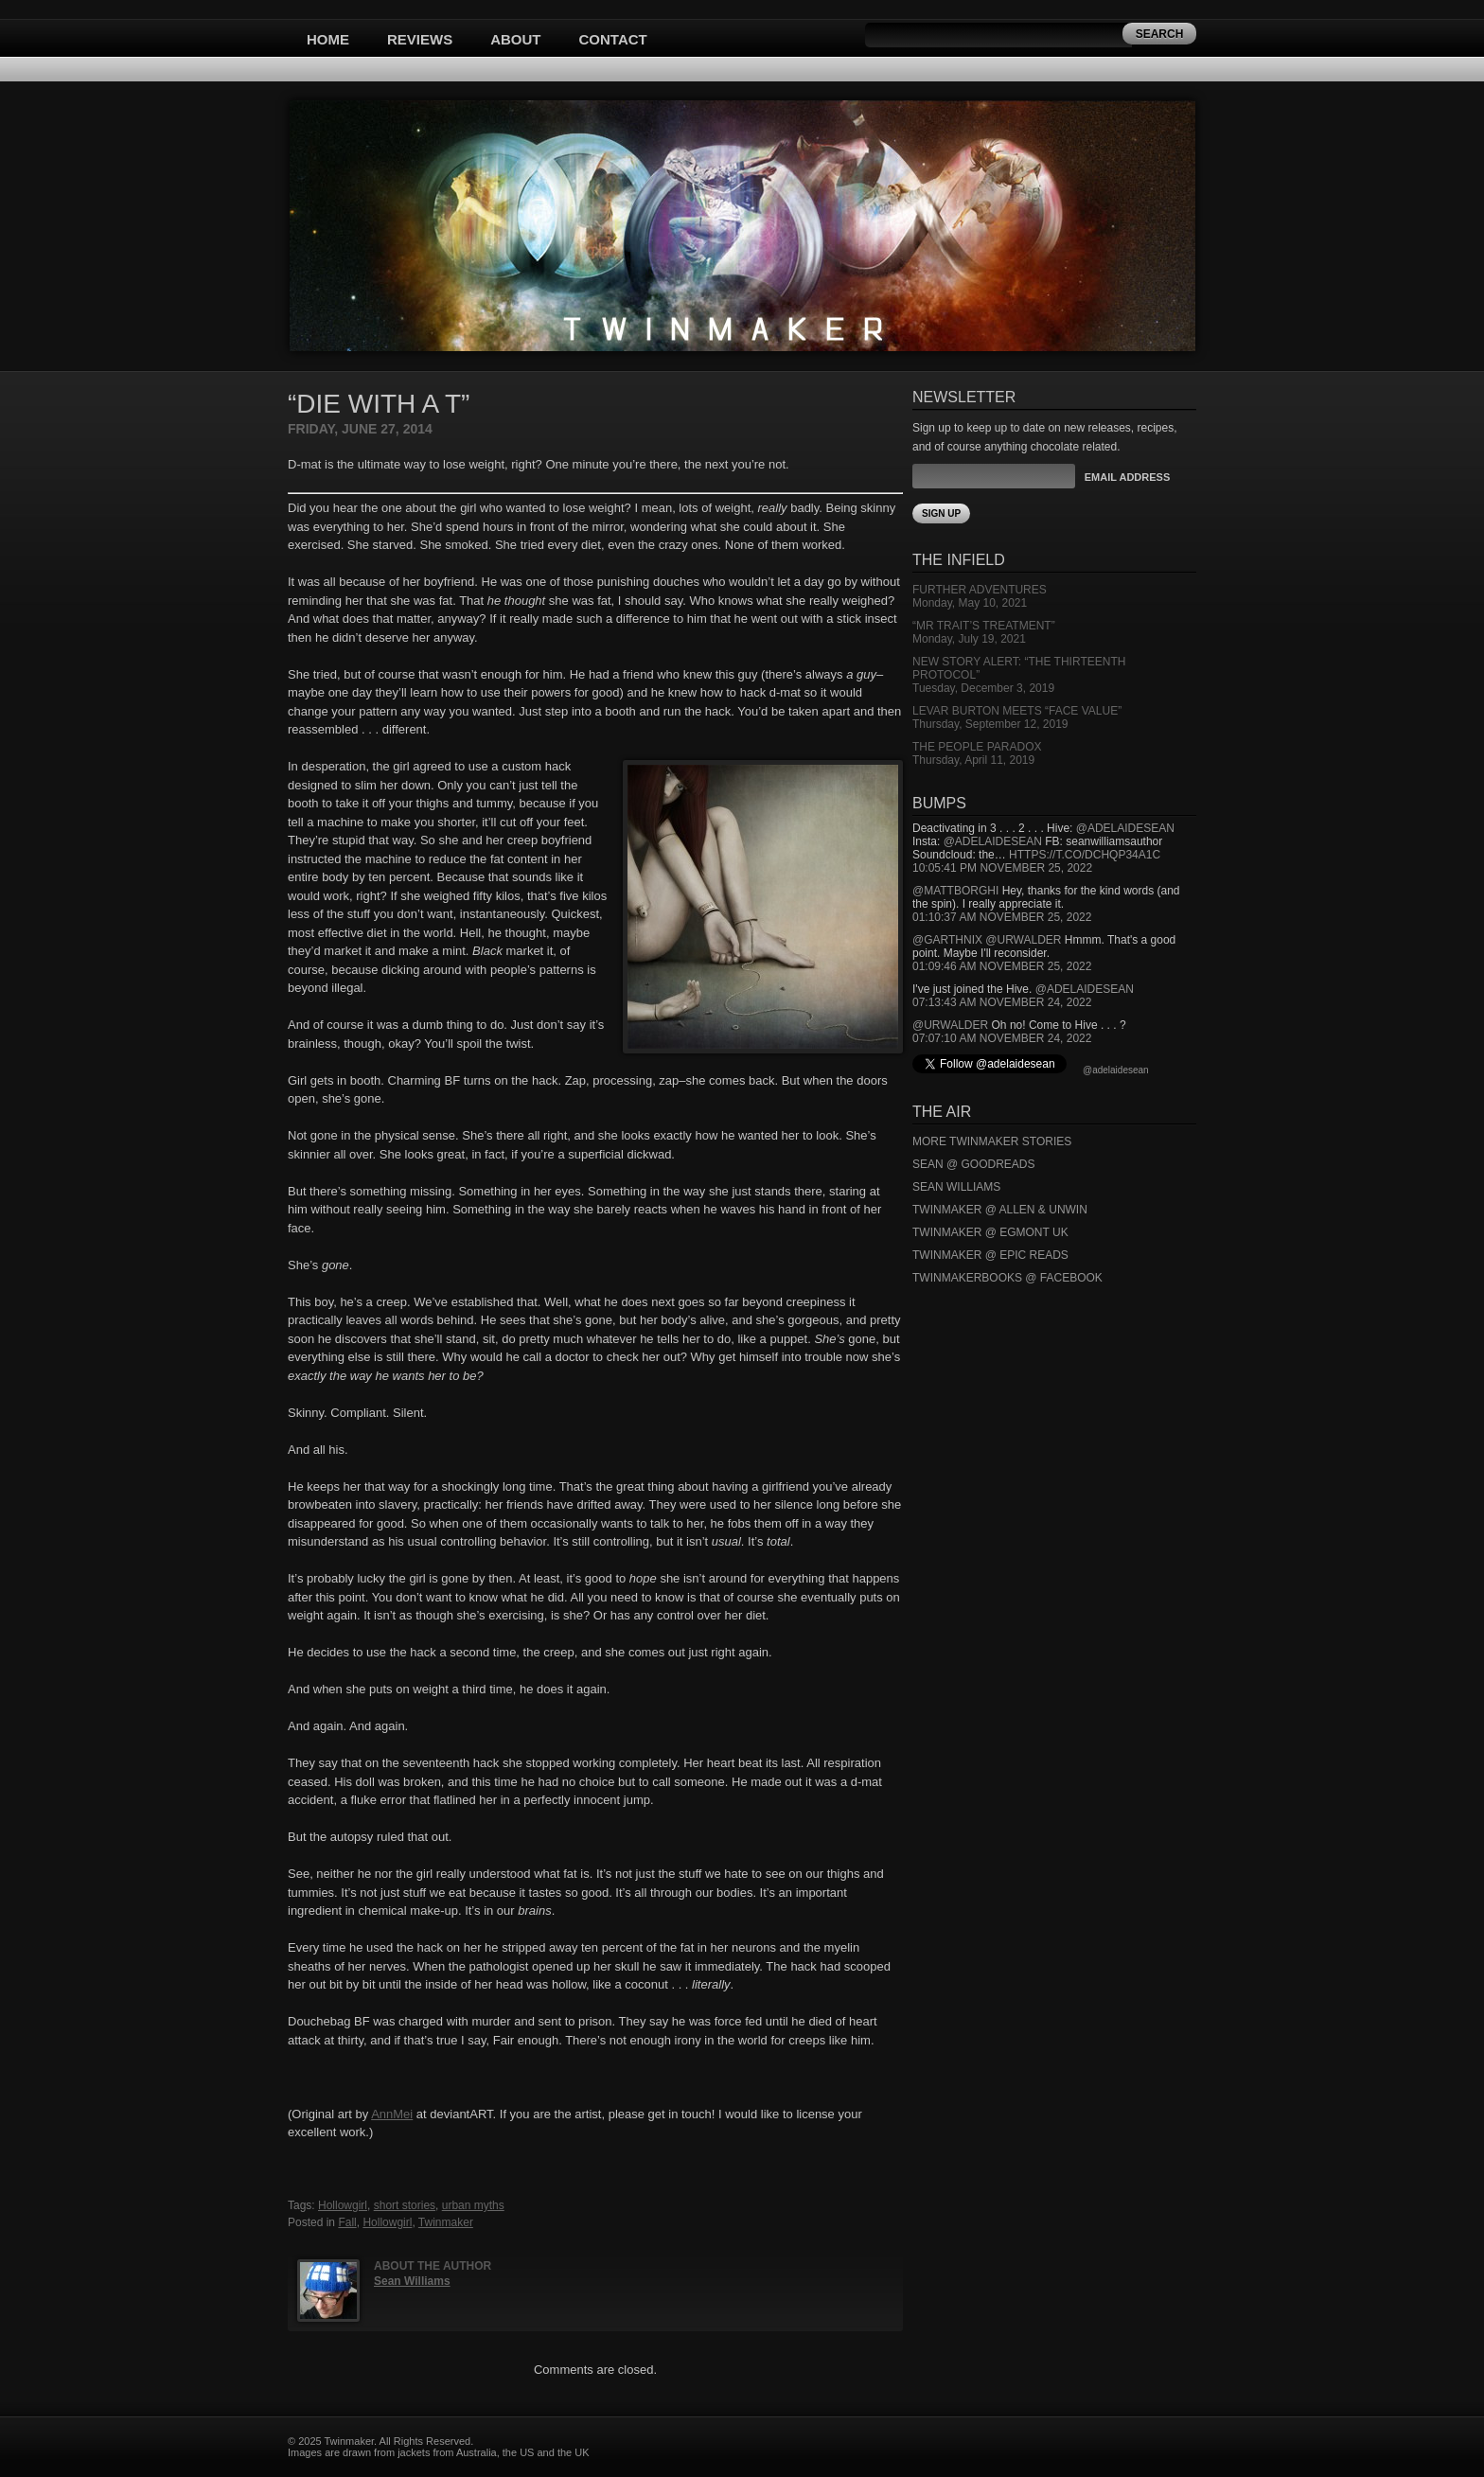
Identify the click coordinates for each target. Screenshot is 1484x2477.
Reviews (419, 39)
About (515, 39)
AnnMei (392, 2114)
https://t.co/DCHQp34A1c (1084, 854)
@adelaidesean (1125, 828)
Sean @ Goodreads (973, 1164)
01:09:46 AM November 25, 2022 (1001, 966)
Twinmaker (445, 2222)
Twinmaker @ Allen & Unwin (999, 1209)
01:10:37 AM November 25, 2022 (1001, 917)
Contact (613, 39)
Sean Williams (412, 2281)
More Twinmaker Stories (991, 1141)
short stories (404, 2205)
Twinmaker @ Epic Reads (990, 1255)
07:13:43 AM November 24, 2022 (1001, 1002)
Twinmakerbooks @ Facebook (1007, 1277)
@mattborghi (955, 890)
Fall (347, 2222)
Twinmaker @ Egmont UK (990, 1232)
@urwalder (1023, 940)
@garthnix (947, 940)
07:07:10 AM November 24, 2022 (1001, 1038)
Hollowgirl (342, 2205)
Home (328, 39)
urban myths (473, 2205)
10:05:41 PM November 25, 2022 (1002, 868)
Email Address (1127, 477)
